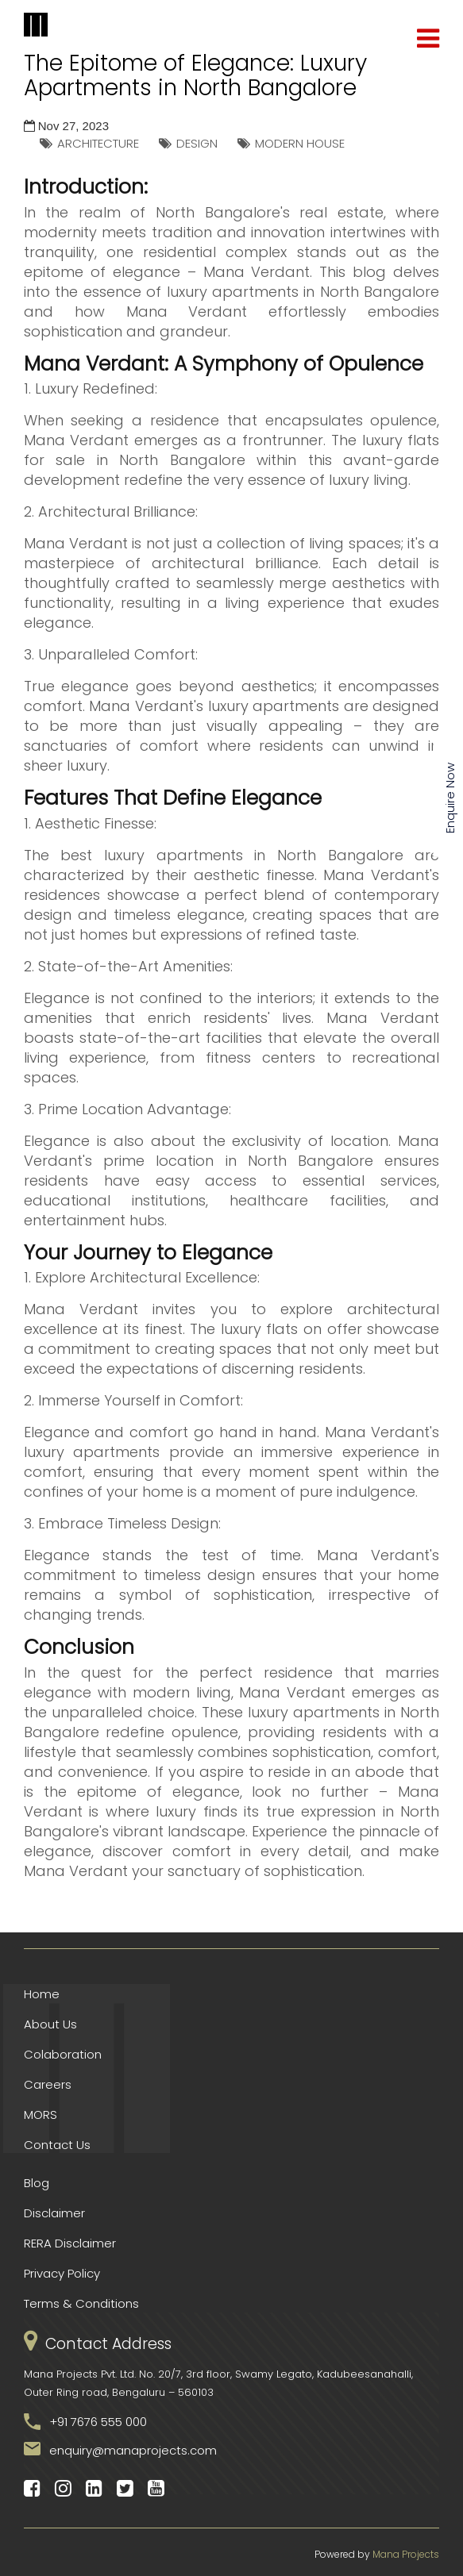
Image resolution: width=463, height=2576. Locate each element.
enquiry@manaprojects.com (133, 2450)
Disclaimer (54, 2213)
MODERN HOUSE (300, 143)
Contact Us (57, 2144)
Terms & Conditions (81, 2303)
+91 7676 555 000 (98, 2421)
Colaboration (63, 2054)
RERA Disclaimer (70, 2243)
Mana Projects (405, 2554)
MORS (40, 2114)
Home (42, 1994)
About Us (50, 2024)
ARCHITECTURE (98, 143)
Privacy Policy (62, 2273)
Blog (36, 2182)
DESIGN (197, 143)
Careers (47, 2084)
